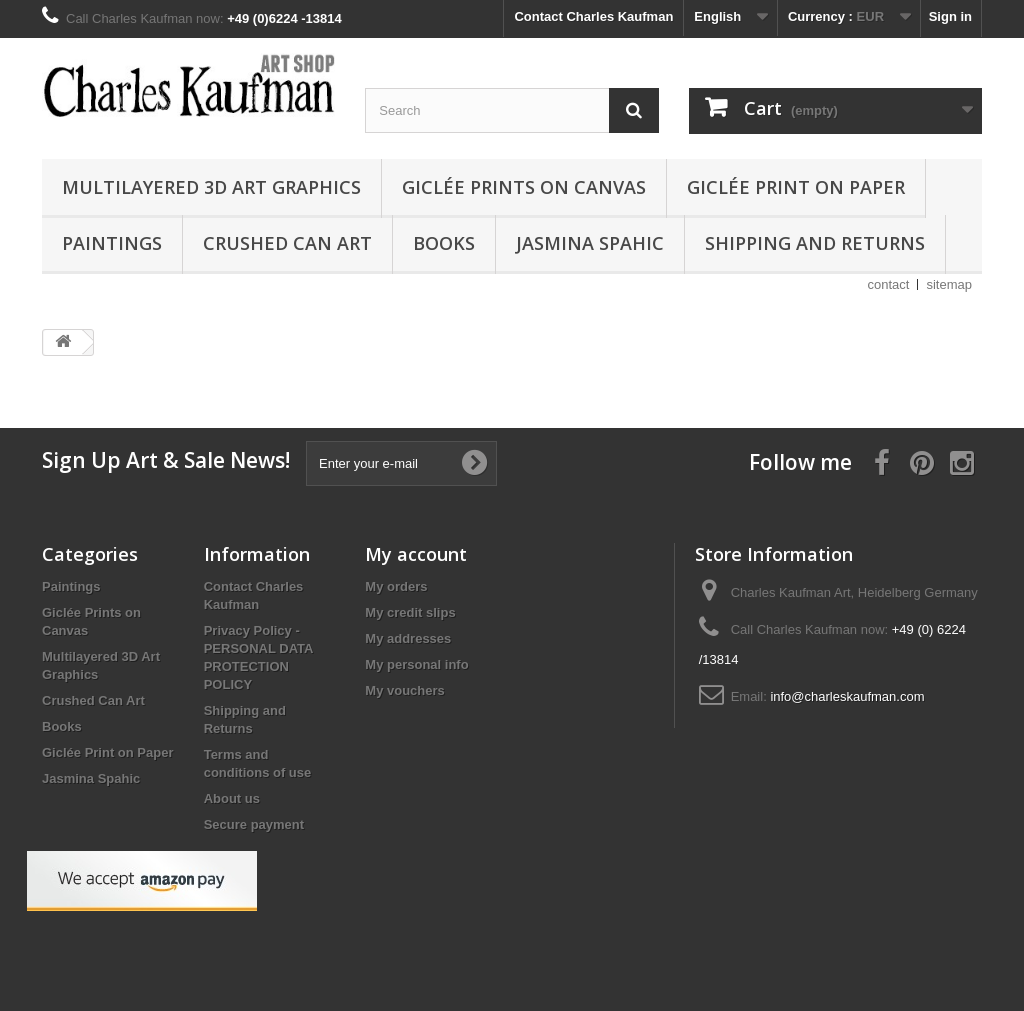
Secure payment (254, 824)
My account (416, 554)
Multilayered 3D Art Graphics (211, 187)
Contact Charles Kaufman (593, 16)
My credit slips (410, 612)
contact (889, 284)
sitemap (949, 284)
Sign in (950, 16)
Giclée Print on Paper (796, 187)
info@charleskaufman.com (847, 696)
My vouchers (404, 690)
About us (232, 798)
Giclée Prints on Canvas (524, 187)
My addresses (408, 638)
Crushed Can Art (287, 243)
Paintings (112, 243)
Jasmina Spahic (590, 243)
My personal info (416, 664)
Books (444, 243)
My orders (396, 586)
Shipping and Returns (815, 243)
